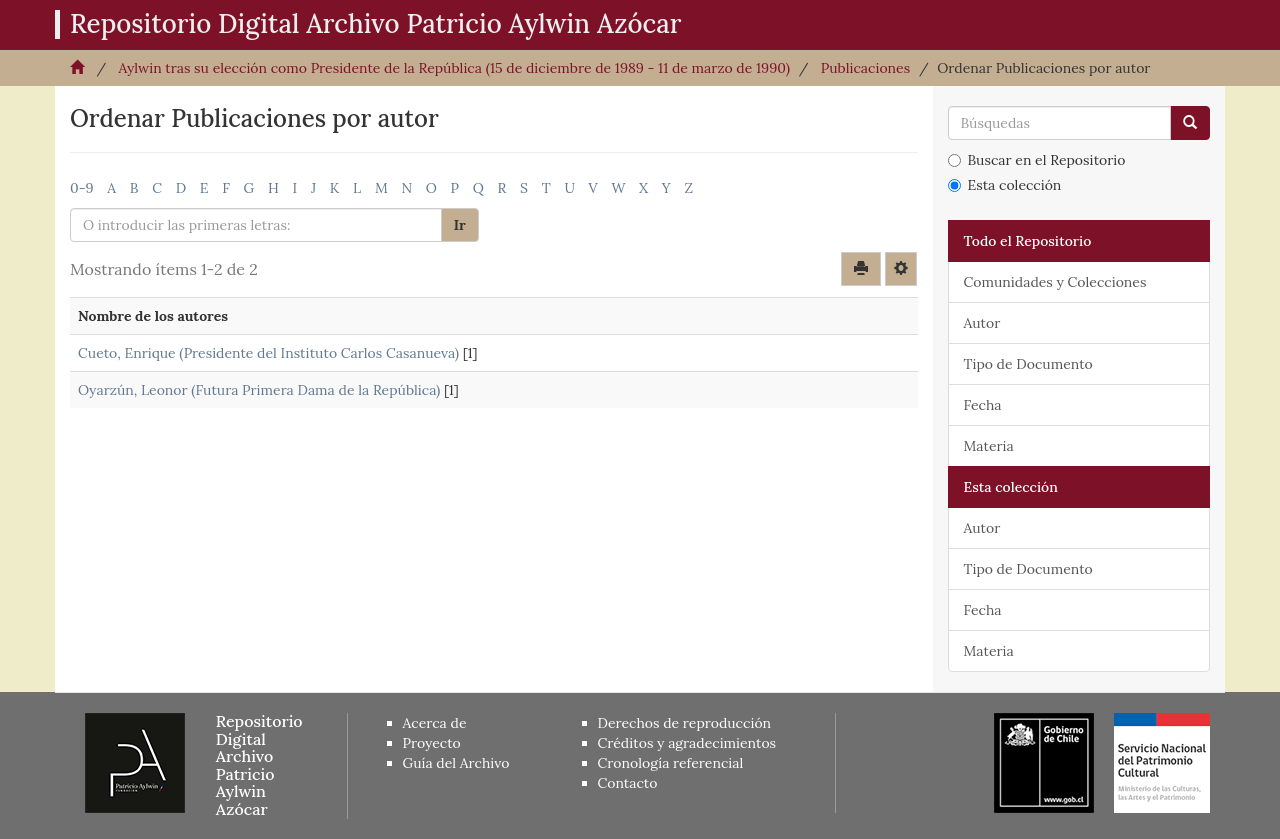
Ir (460, 225)
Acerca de (435, 723)
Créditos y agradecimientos (687, 743)
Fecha (983, 405)
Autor (982, 323)
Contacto (628, 783)
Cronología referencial (671, 763)
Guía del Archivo (456, 763)
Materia (989, 446)
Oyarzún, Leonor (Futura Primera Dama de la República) (259, 390)
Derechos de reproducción (685, 723)
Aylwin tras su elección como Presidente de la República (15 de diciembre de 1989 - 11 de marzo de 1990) (454, 68)
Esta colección (1005, 185)
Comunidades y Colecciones (1055, 282)
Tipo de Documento (1028, 364)
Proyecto (432, 743)
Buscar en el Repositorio (1037, 160)
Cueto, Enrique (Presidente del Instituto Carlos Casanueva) (268, 353)
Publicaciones (866, 68)
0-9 (82, 188)
